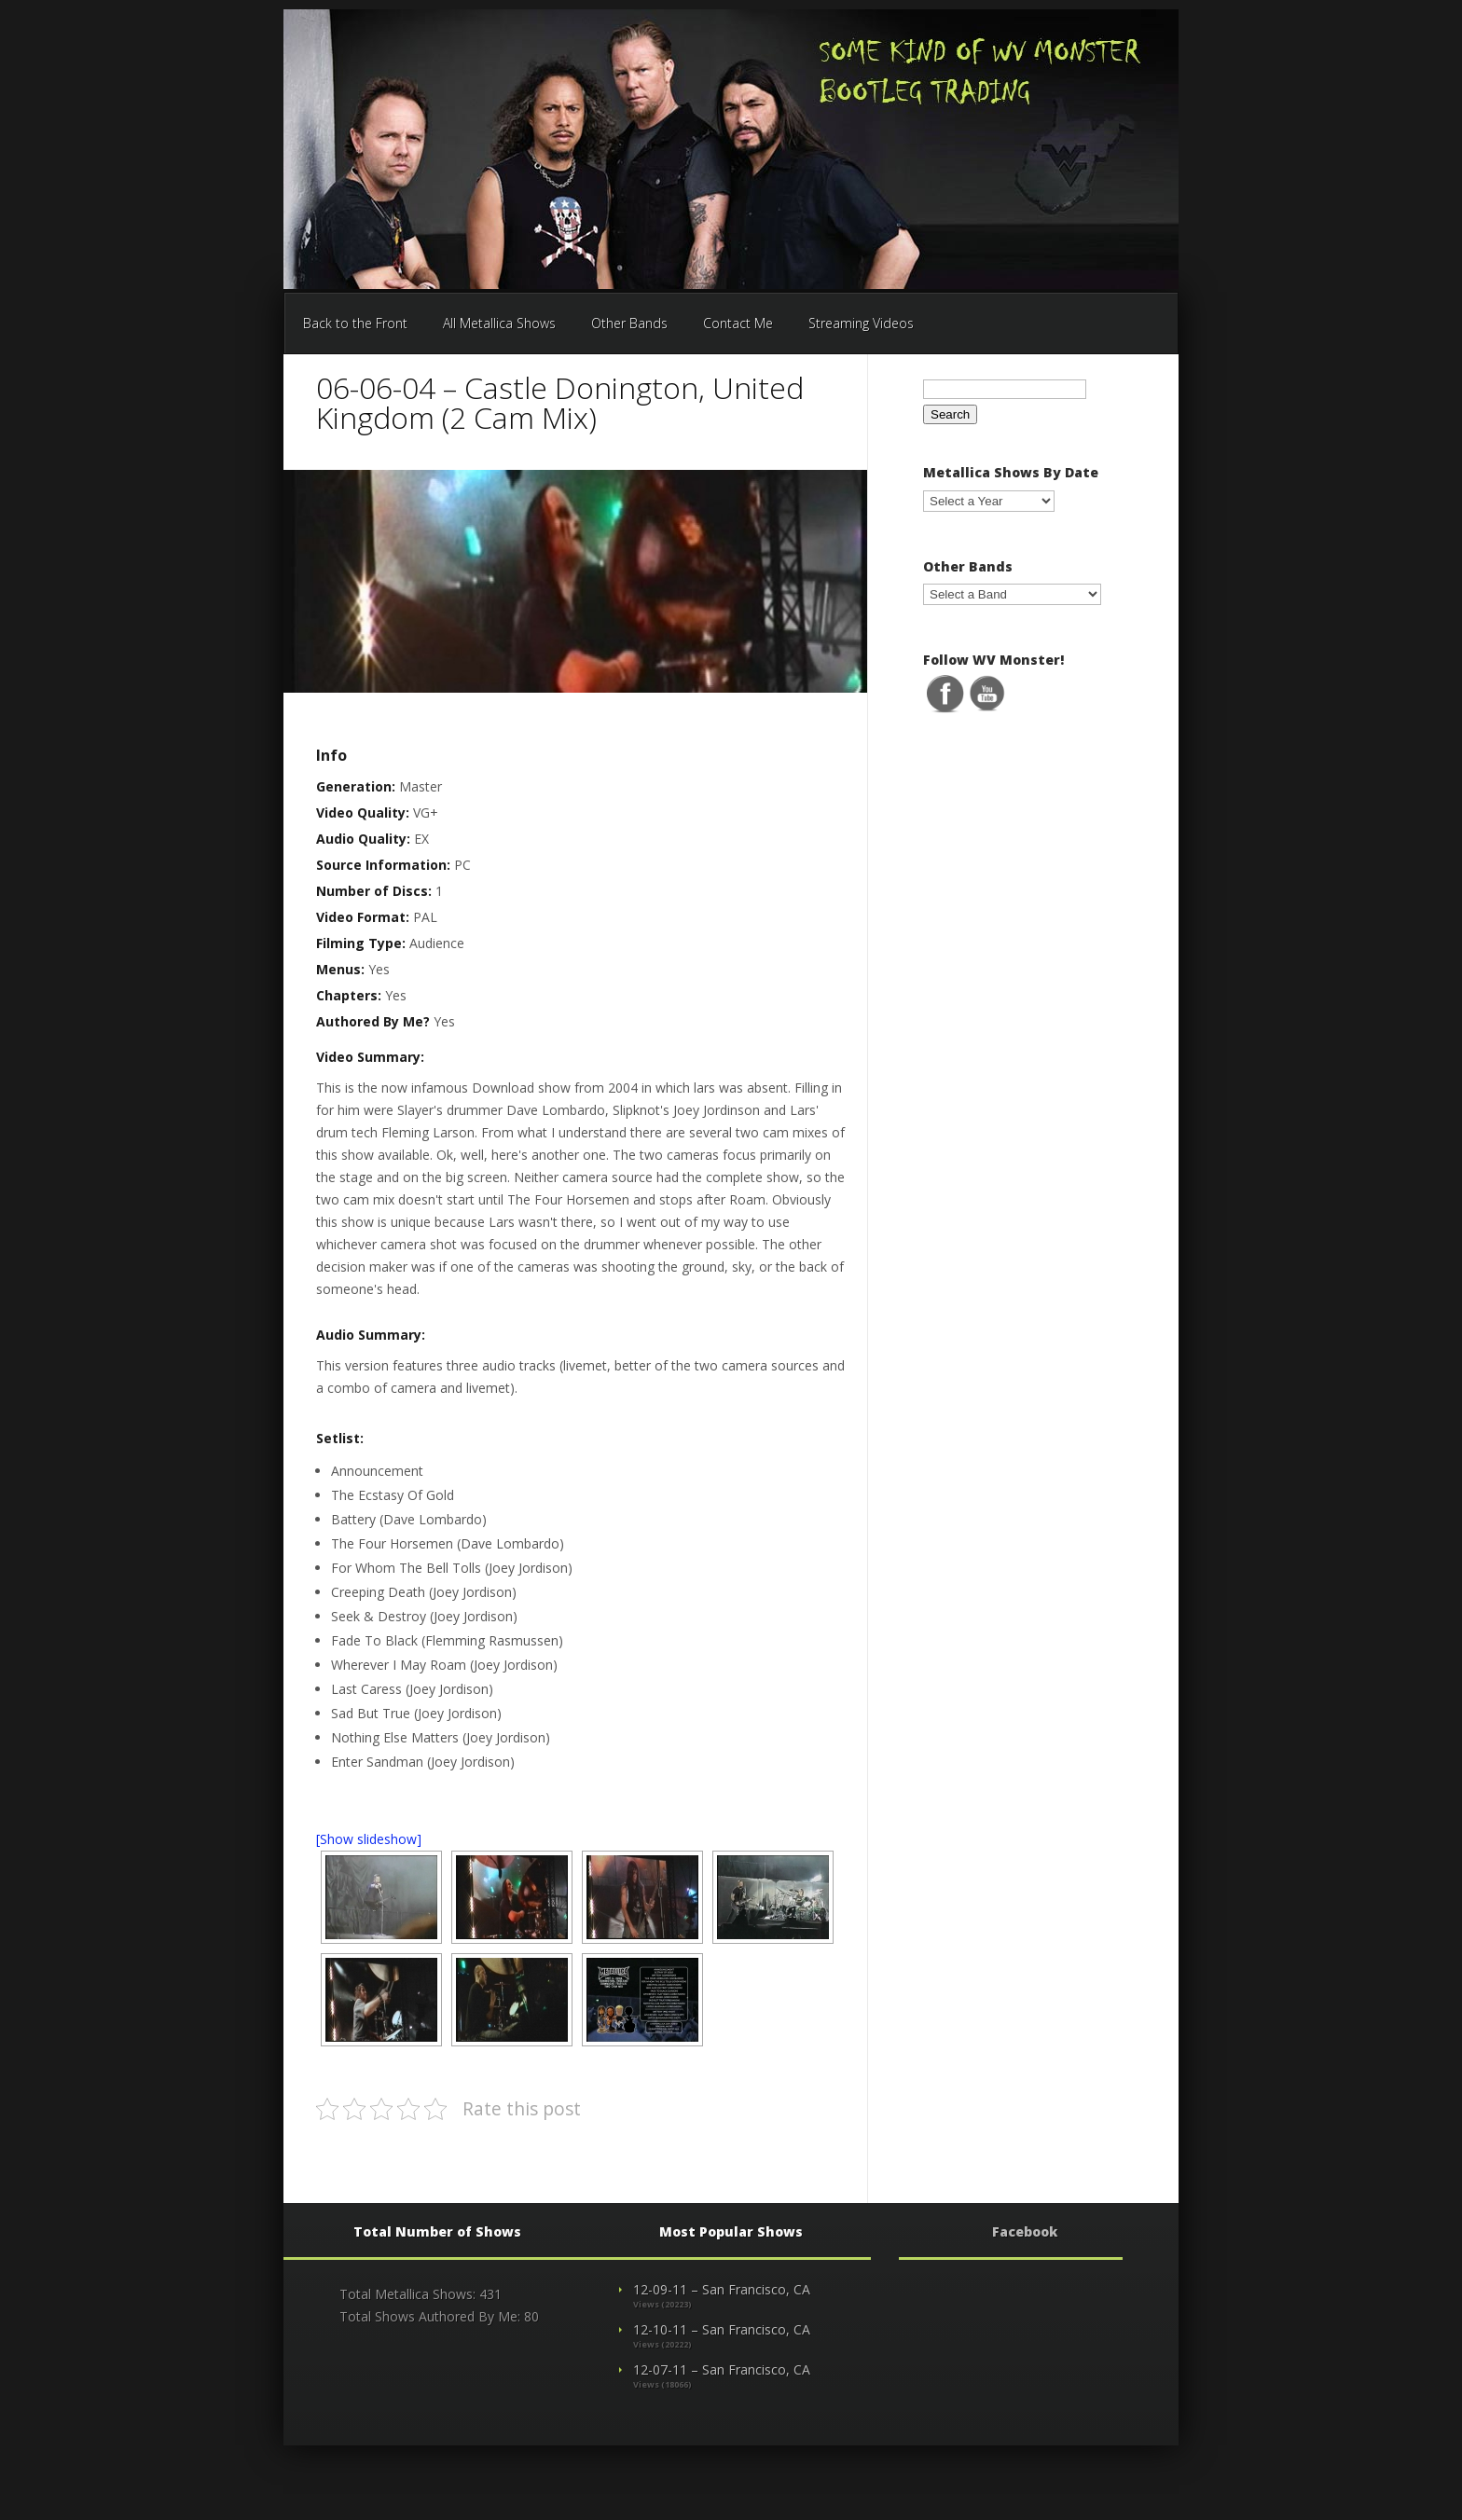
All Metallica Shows (499, 323)
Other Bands (629, 323)
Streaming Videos (861, 323)
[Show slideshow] (368, 1839)
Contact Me (738, 323)
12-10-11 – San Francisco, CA (721, 2329)
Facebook (1024, 2231)
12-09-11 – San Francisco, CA (721, 2289)
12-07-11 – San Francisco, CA (721, 2369)
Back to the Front (355, 323)
